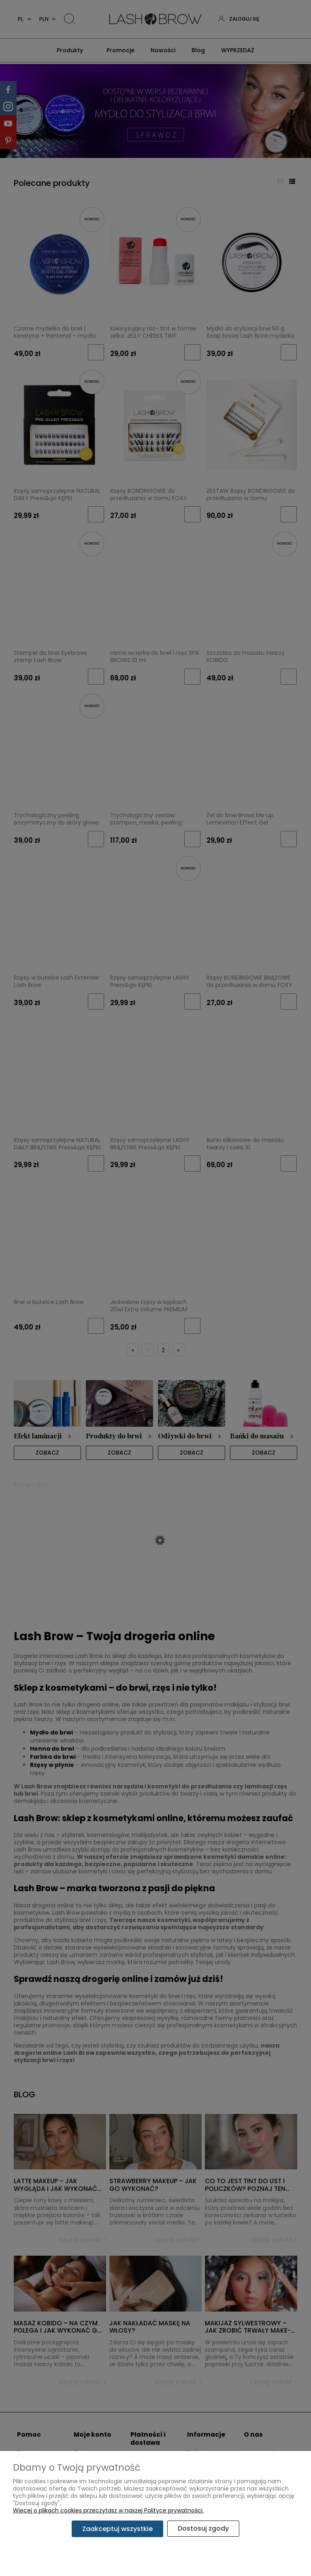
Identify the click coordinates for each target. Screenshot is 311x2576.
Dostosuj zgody (203, 2528)
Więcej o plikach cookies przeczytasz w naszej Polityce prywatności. (108, 2511)
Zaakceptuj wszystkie (117, 2528)
